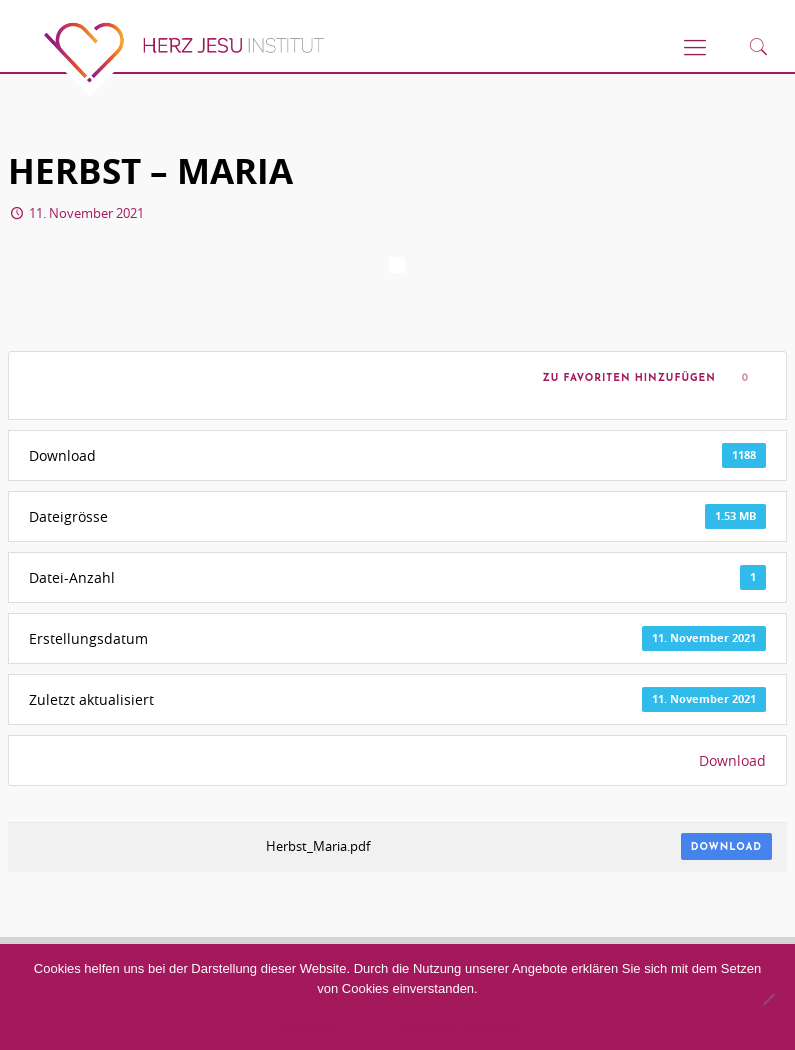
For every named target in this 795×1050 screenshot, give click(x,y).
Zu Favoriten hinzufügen (625, 378)
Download (732, 760)
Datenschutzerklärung (458, 1026)
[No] (768, 999)
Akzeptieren (306, 1026)
